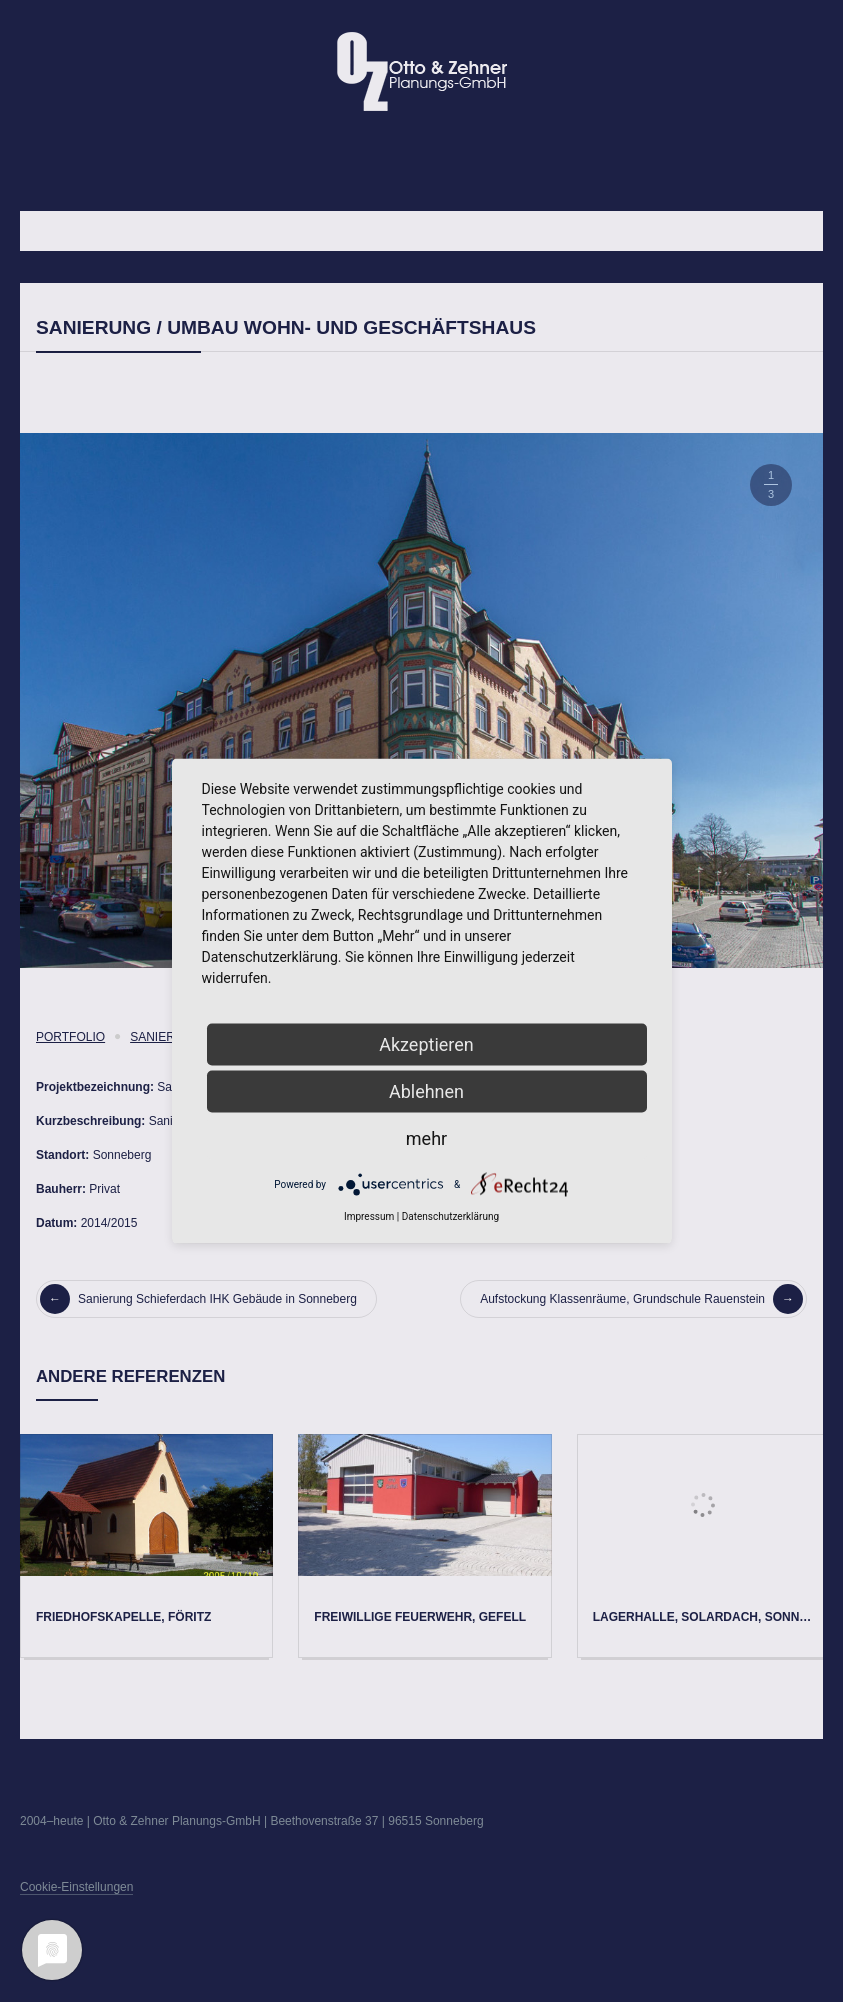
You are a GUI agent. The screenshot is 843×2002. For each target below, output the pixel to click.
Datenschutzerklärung (450, 1216)
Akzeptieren (426, 1044)
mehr (426, 1138)
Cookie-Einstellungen (76, 1887)
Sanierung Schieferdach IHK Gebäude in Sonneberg (198, 1299)
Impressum (369, 1216)
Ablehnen (426, 1091)
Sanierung (165, 1037)
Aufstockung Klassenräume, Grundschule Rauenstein (641, 1299)
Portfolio (70, 1037)
